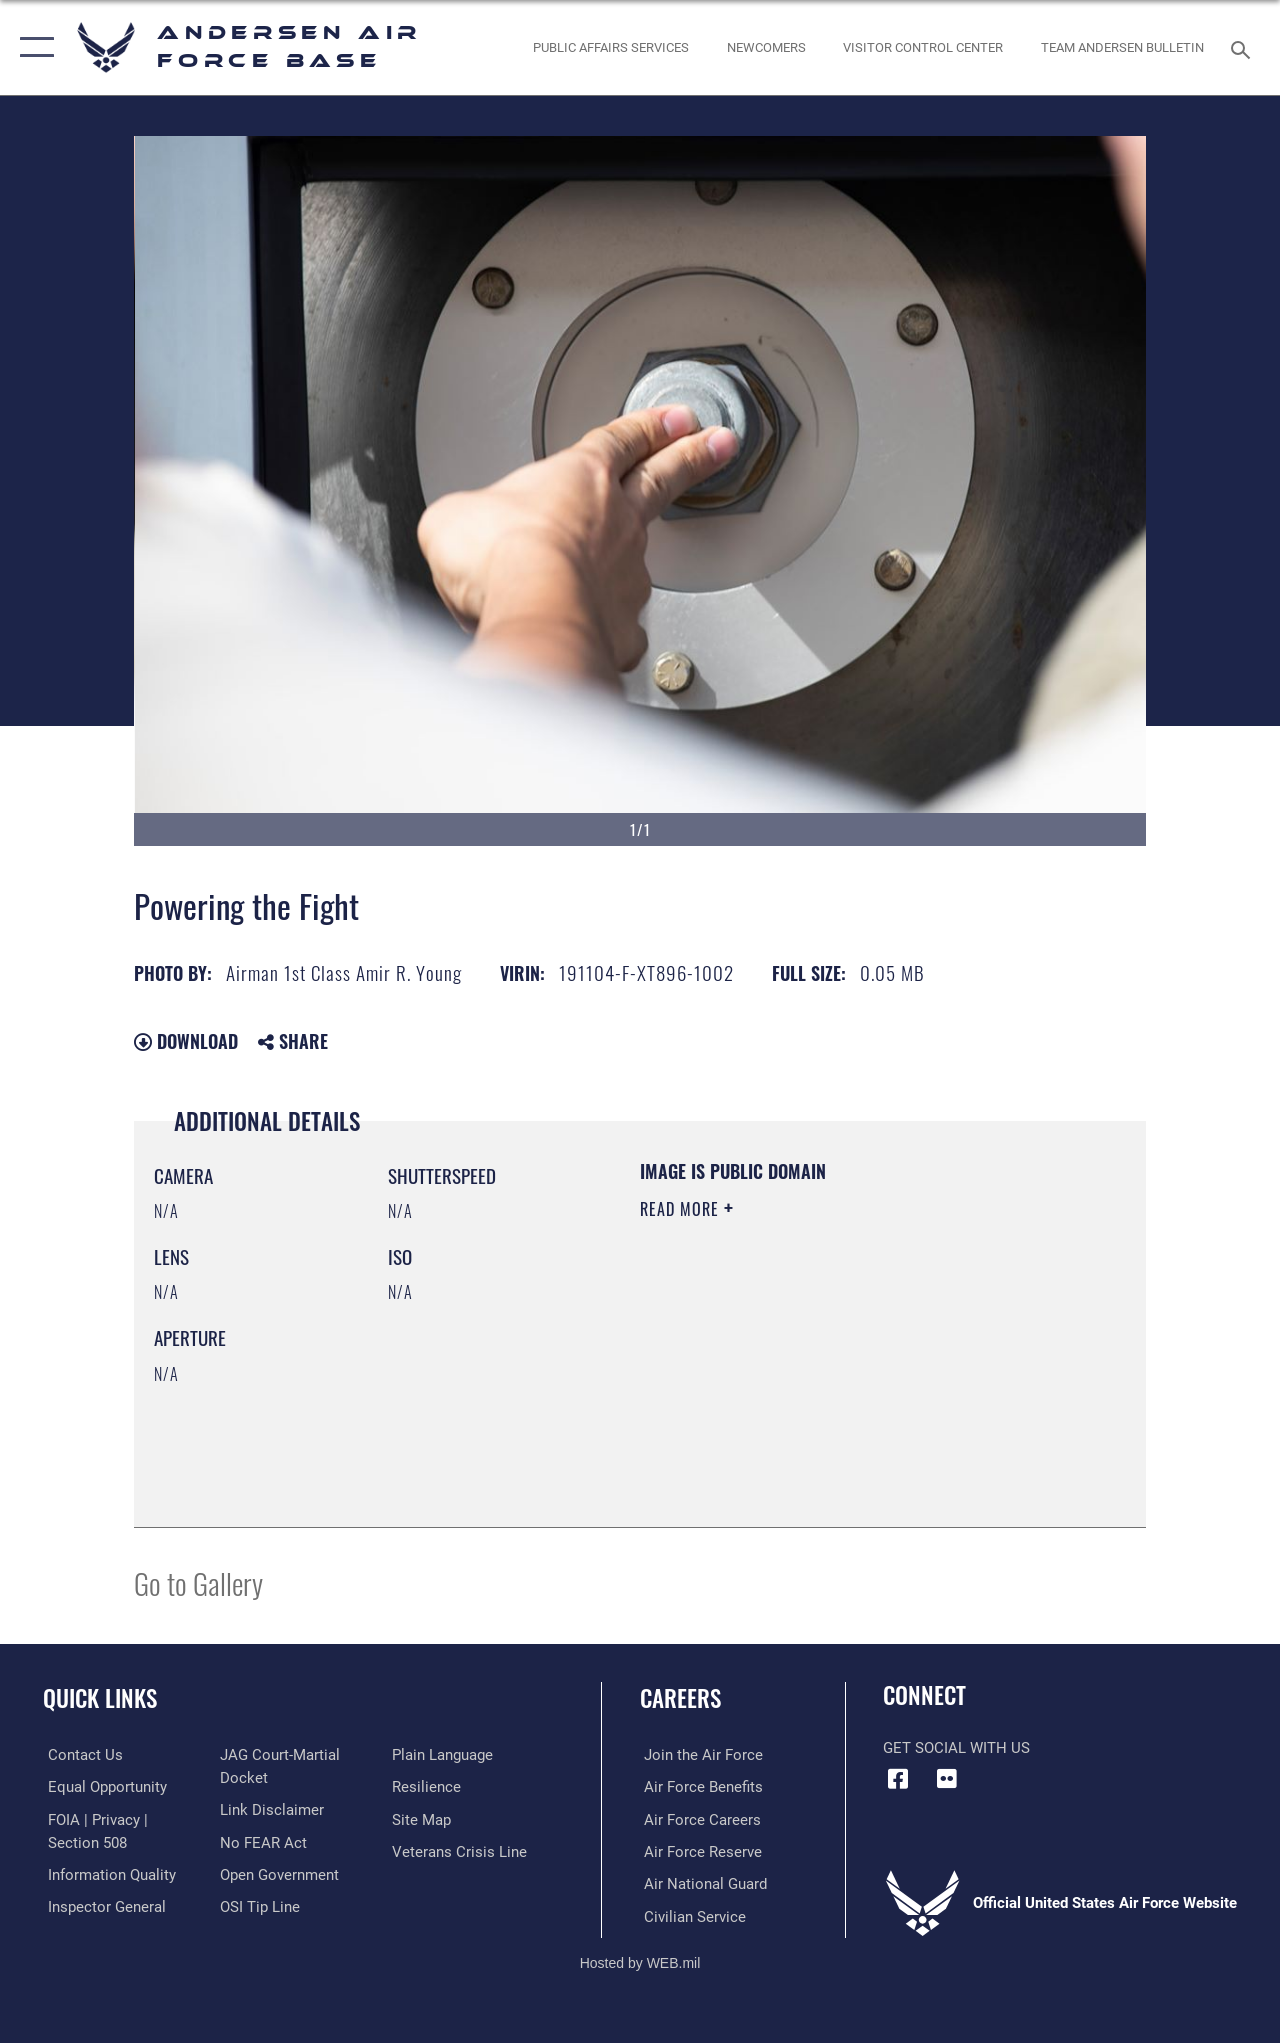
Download (186, 1041)
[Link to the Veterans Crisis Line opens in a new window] (460, 1851)
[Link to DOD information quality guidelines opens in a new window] (107, 1873)
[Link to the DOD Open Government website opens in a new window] (277, 1873)
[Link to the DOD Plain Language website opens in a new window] (443, 1755)
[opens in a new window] (611, 48)
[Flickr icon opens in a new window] (947, 1779)
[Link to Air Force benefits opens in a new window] (699, 1787)
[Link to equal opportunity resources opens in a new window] (102, 1787)
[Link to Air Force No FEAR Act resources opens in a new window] (261, 1841)
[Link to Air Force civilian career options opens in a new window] (691, 1915)
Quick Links (100, 1698)
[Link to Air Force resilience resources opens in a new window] (427, 1787)
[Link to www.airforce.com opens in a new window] (699, 1755)
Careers (680, 1698)
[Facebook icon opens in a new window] (898, 1779)
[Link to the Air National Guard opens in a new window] (701, 1883)
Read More (682, 1209)
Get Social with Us (956, 1748)
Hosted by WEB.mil (640, 1961)
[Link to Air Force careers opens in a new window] (698, 1819)
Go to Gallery (198, 1582)
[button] (32, 47)
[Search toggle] (1244, 47)
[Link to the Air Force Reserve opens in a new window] (699, 1851)
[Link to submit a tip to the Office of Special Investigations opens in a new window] (258, 1905)
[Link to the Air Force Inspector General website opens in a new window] (102, 1905)
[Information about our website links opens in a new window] (270, 1809)
